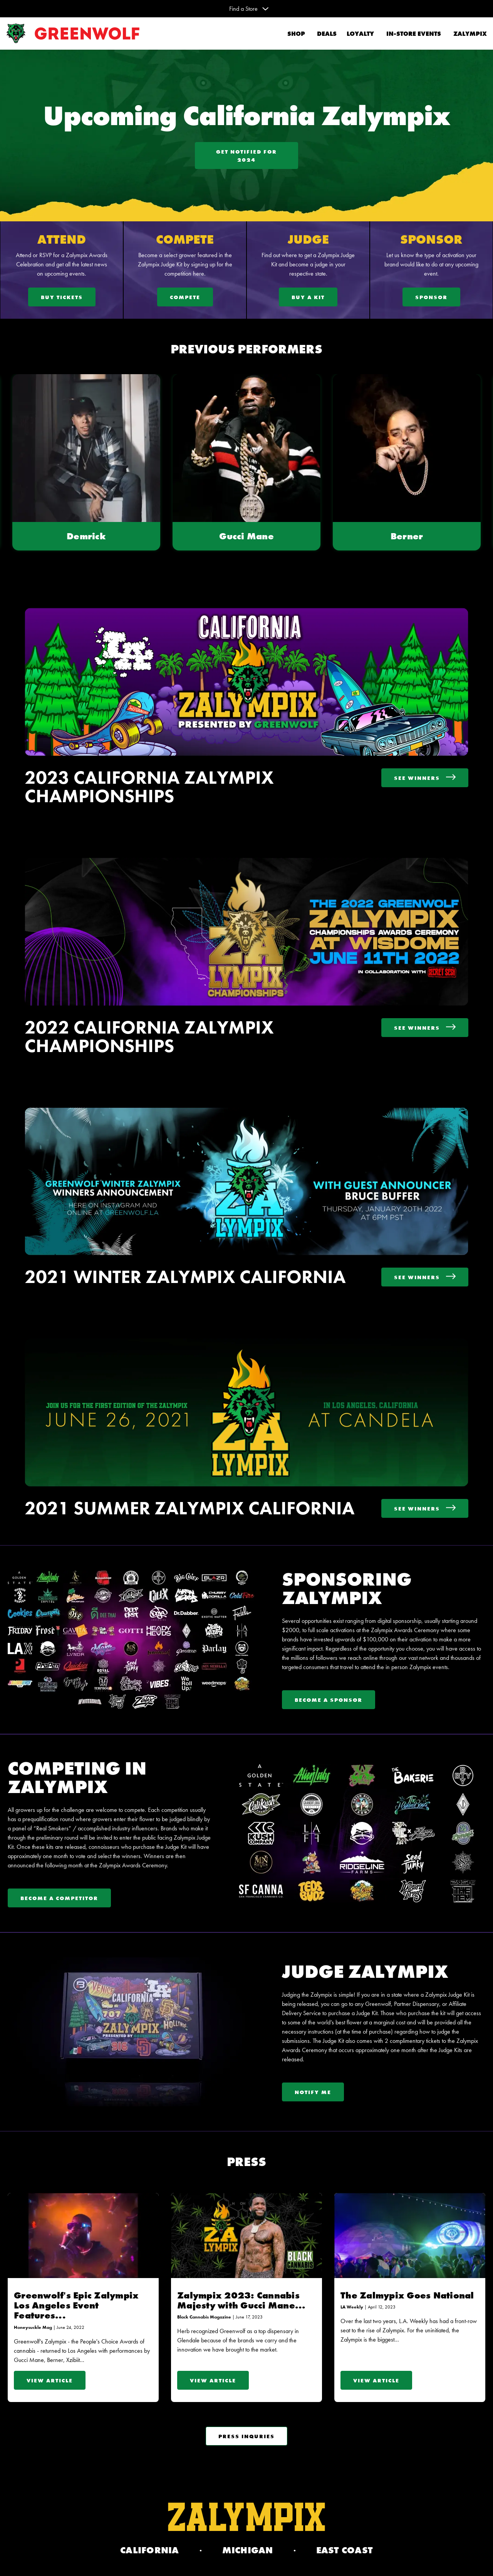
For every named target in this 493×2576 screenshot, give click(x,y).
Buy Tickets (62, 297)
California (149, 2550)
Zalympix (470, 34)
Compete (185, 297)
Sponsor (431, 297)
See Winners (425, 777)
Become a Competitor (59, 1898)
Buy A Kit (308, 297)
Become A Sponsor (328, 1699)
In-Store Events (413, 34)
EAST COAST (344, 2550)
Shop (296, 34)
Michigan (247, 2550)
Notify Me (313, 2092)
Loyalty (360, 34)
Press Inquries (246, 2436)
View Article (50, 2380)
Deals (325, 34)
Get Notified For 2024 (246, 155)
